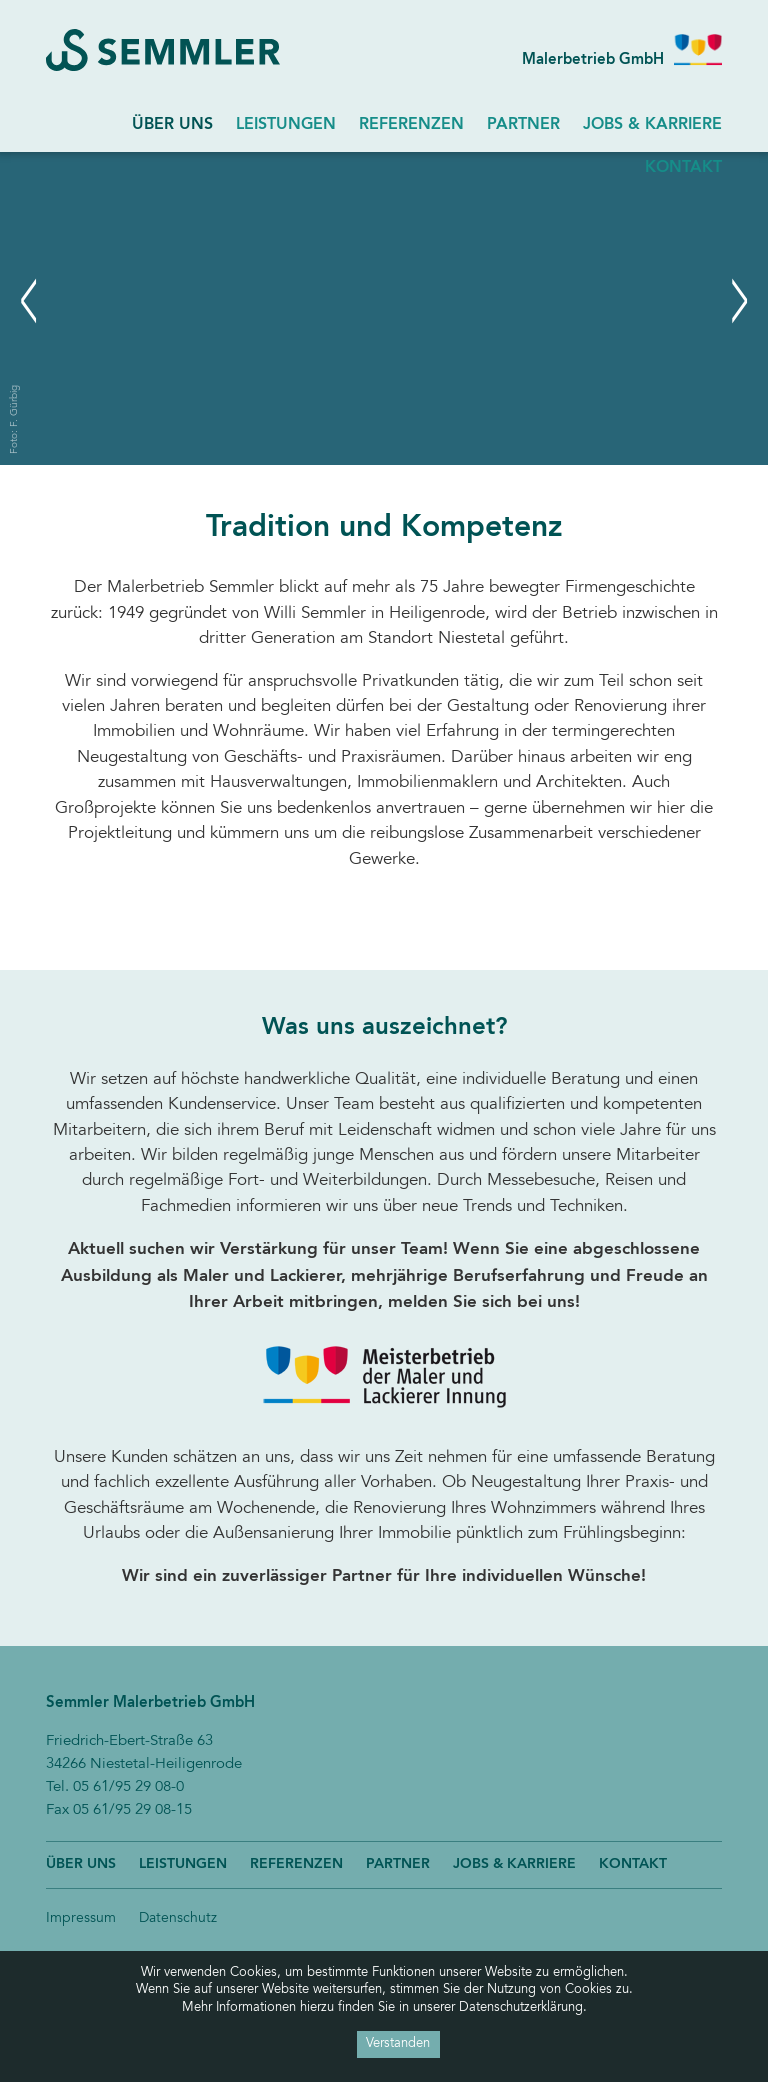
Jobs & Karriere (652, 125)
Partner (523, 125)
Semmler (174, 50)
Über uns (172, 125)
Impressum (81, 1919)
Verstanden (398, 2044)
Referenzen (411, 125)
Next (401, 164)
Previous (30, 164)
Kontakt (633, 1864)
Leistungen (286, 125)
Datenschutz (178, 1919)
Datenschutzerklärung (521, 2008)
